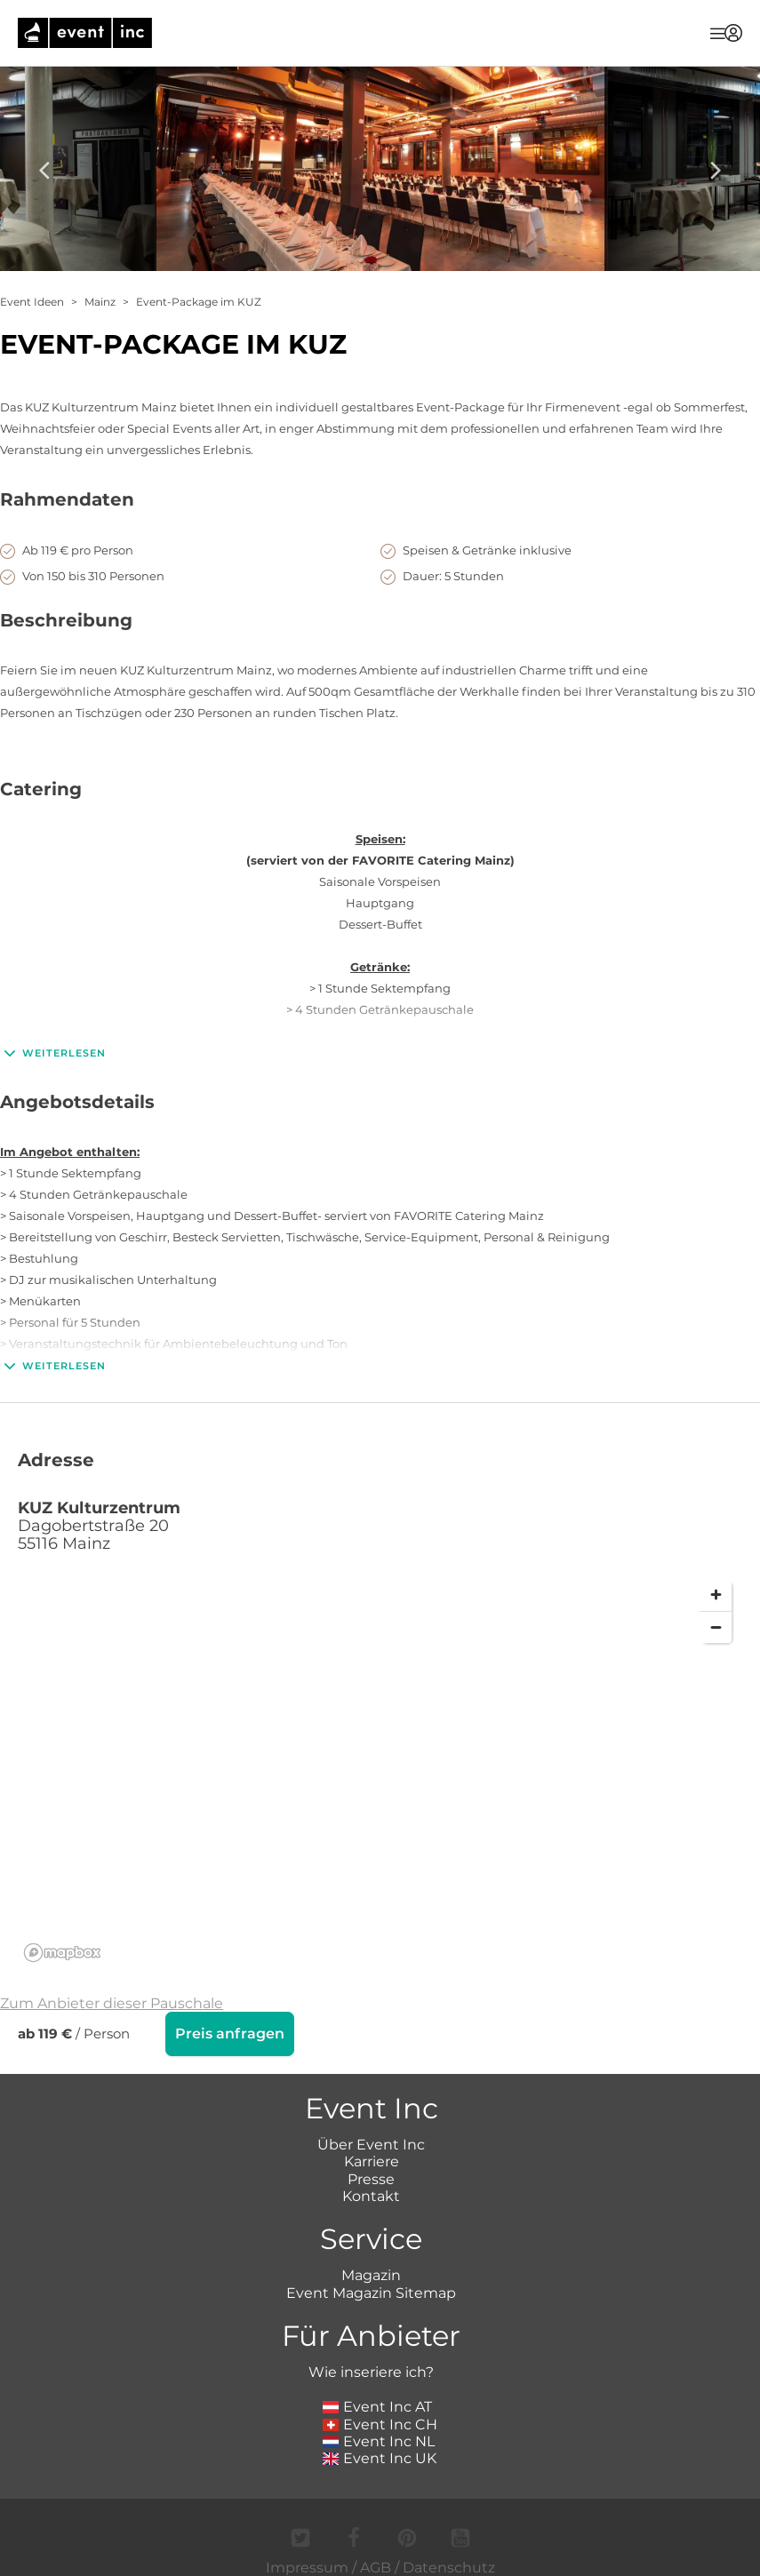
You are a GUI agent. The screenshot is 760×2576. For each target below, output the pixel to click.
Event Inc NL (379, 2441)
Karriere (371, 2161)
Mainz (100, 301)
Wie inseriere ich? (371, 2372)
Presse (371, 2179)
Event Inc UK (380, 2458)
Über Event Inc (371, 2144)
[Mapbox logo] (62, 1952)
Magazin (371, 2275)
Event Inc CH (380, 2424)
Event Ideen (32, 301)
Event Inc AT (378, 2406)
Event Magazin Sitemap (371, 2293)
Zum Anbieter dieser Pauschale (111, 2003)
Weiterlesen (53, 1053)
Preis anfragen (229, 2033)
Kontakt (371, 2196)
